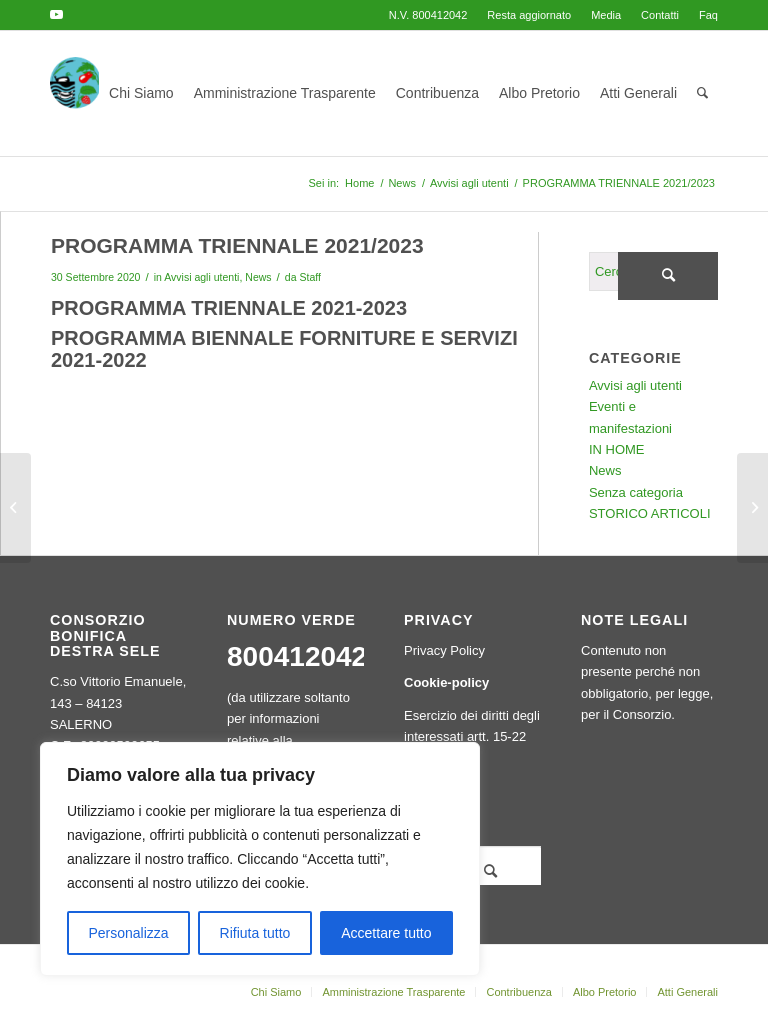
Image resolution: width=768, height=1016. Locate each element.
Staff (309, 277)
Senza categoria (636, 492)
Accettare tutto (386, 933)
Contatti (660, 15)
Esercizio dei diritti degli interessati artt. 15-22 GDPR (472, 737)
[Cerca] (702, 93)
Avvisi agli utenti (201, 277)
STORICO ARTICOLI (650, 513)
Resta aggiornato (529, 15)
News (258, 277)
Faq (708, 15)
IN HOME (617, 449)
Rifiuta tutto (255, 933)
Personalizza (128, 933)
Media (606, 15)
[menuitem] (529, 15)
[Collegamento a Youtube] (56, 15)
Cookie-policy (446, 682)
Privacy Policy (444, 650)
